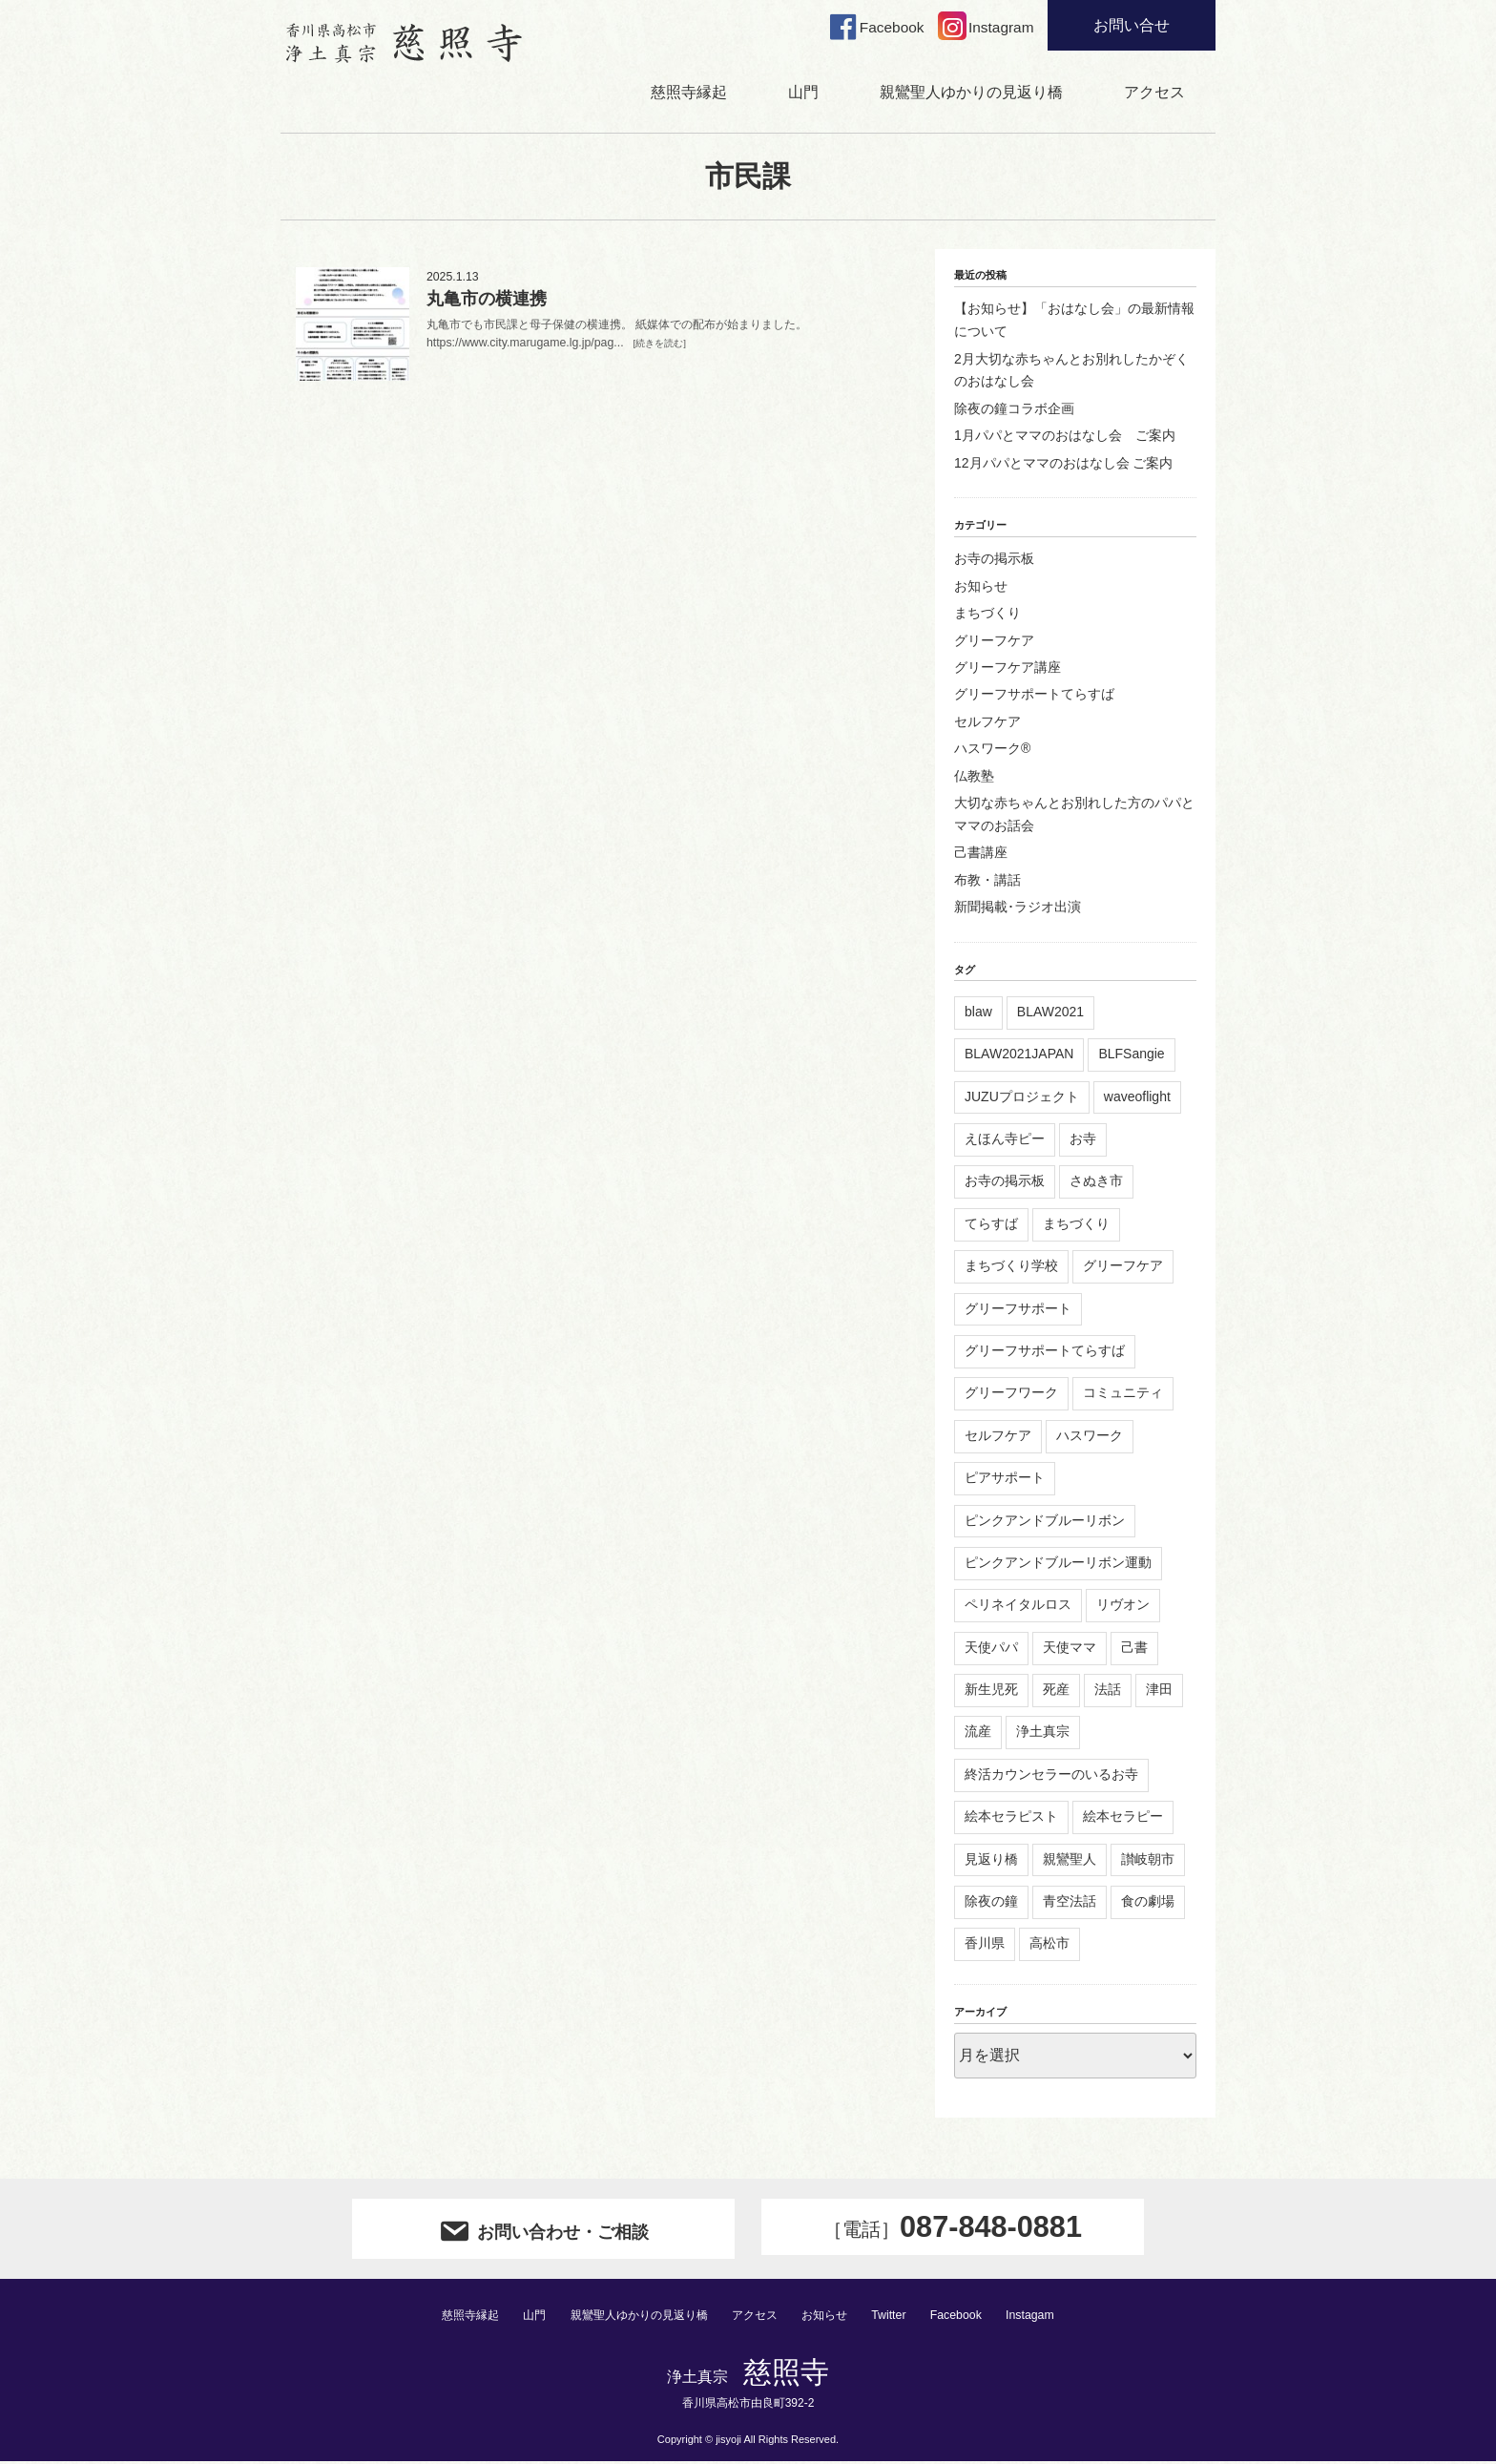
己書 (1134, 1649)
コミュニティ (1123, 1395)
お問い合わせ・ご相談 (543, 2230)
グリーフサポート (1018, 1310)
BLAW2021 (1050, 1013)
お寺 (1083, 1140)
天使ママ (1069, 1649)
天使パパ (991, 1649)
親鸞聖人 (1069, 1861)
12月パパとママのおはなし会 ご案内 (1063, 464)
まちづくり (987, 614)
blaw (978, 1013)
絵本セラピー (1123, 1818)
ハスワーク (1089, 1437)
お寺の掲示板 (994, 561)
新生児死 (991, 1691)
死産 (1056, 1691)
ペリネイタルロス (1018, 1607)
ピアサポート (1005, 1479)
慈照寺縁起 (689, 94)
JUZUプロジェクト (1022, 1098)
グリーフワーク (1011, 1395)
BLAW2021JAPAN (1019, 1055)
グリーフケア (994, 642)
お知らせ (981, 587)
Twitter (900, 2317)
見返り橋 (991, 1861)
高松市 (1049, 1945)
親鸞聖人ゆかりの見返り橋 (971, 94)
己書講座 (981, 854)
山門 (803, 94)
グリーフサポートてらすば (1034, 696)
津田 (1159, 1691)
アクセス (1154, 94)
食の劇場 (1147, 1903)
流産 (978, 1734)
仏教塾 (974, 777)
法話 (1107, 1691)
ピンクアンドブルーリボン (1045, 1522)
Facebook (968, 2317)
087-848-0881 (952, 2229)
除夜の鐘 (991, 1903)
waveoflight (1137, 1098)
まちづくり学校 (1011, 1267)
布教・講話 (987, 881)
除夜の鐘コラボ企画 (1014, 410)
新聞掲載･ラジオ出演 (1017, 908)
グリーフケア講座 (1007, 669)
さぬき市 (1096, 1183)
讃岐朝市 (1147, 1861)
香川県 (985, 1945)
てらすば (991, 1225)
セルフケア (987, 723)
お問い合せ (1131, 25)
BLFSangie (1131, 1055)
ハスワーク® (992, 750)
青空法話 (1069, 1903)
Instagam (1044, 2317)
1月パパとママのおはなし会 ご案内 (1064, 437)
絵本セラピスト (1011, 1818)
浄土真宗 (1043, 1734)
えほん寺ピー (1005, 1140)
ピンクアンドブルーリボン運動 (1058, 1564)
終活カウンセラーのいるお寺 (1051, 1776)
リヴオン (1123, 1607)
